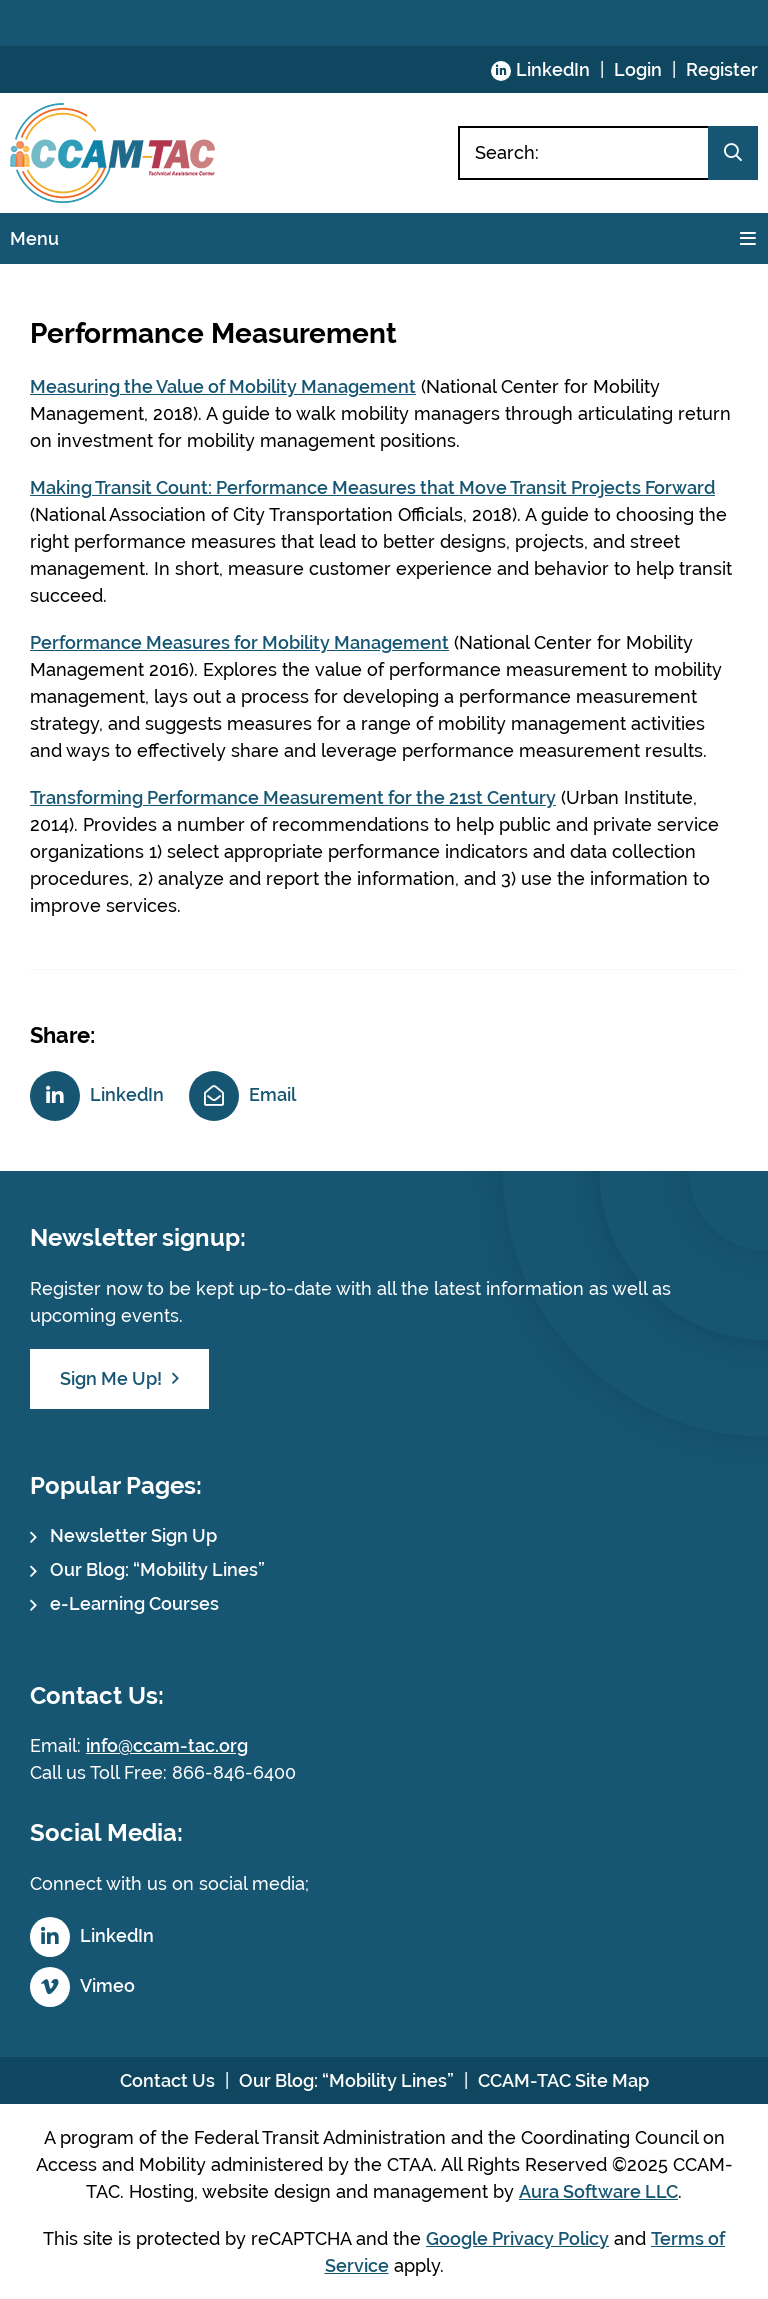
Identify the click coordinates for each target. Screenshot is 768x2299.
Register (722, 69)
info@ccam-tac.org (167, 1745)
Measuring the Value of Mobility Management (223, 386)
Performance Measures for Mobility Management (239, 642)
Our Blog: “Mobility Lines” (157, 1569)
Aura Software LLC (598, 2191)
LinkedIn (553, 69)
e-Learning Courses (134, 1603)
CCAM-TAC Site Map (563, 2080)
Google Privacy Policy (517, 2238)
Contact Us (167, 2080)
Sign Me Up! (111, 1378)
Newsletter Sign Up (133, 1535)
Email (272, 1094)
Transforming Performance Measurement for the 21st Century (293, 797)
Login (638, 69)
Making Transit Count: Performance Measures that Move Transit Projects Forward (372, 487)
